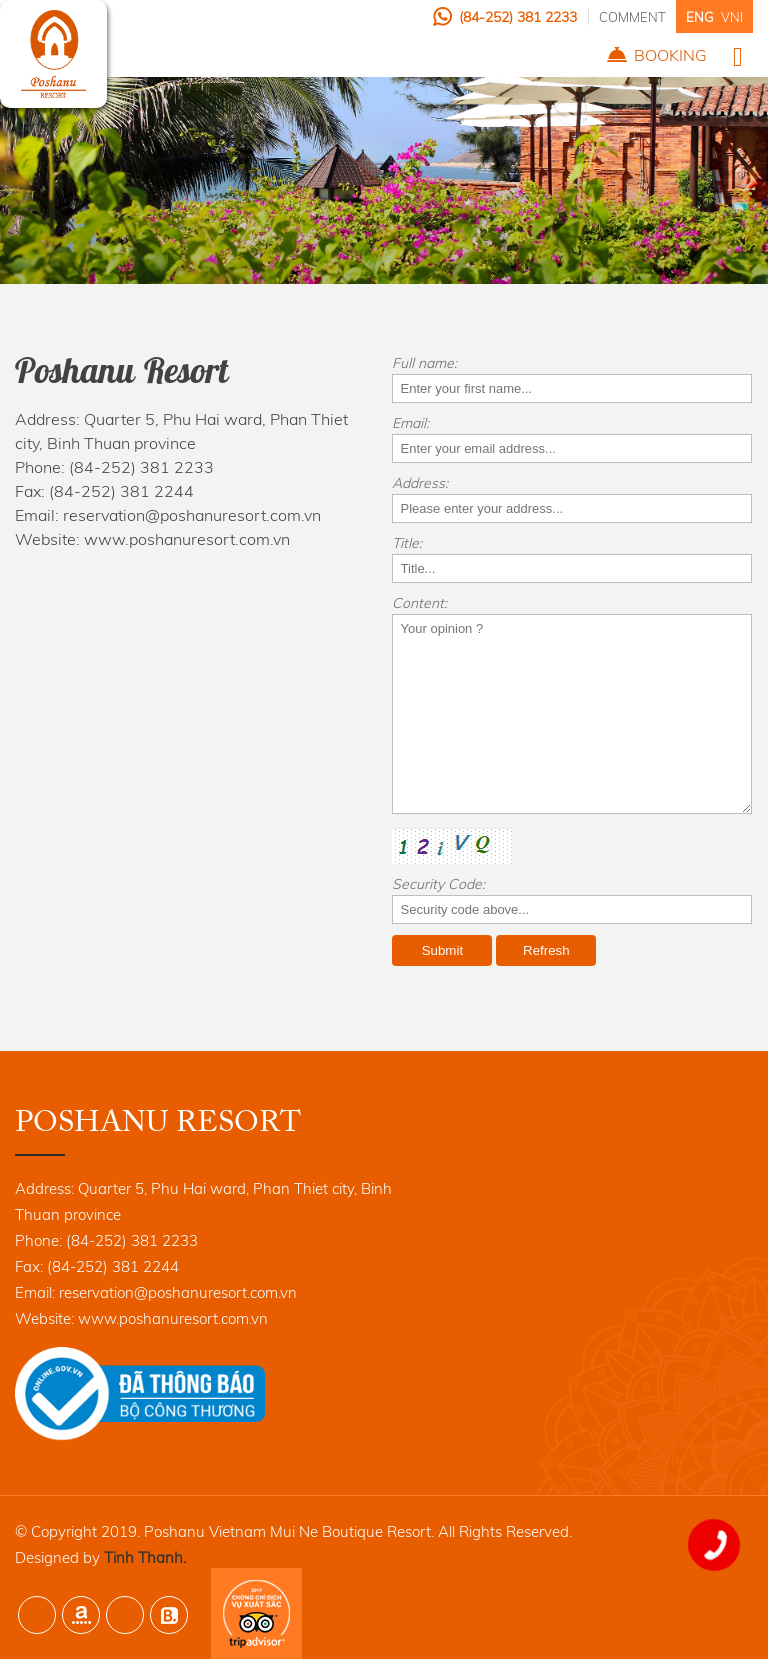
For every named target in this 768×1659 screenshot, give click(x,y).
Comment (632, 17)
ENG (699, 17)
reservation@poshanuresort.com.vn (192, 515)
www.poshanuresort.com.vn (187, 539)
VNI (732, 17)
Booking (670, 55)
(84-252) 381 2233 (518, 17)
